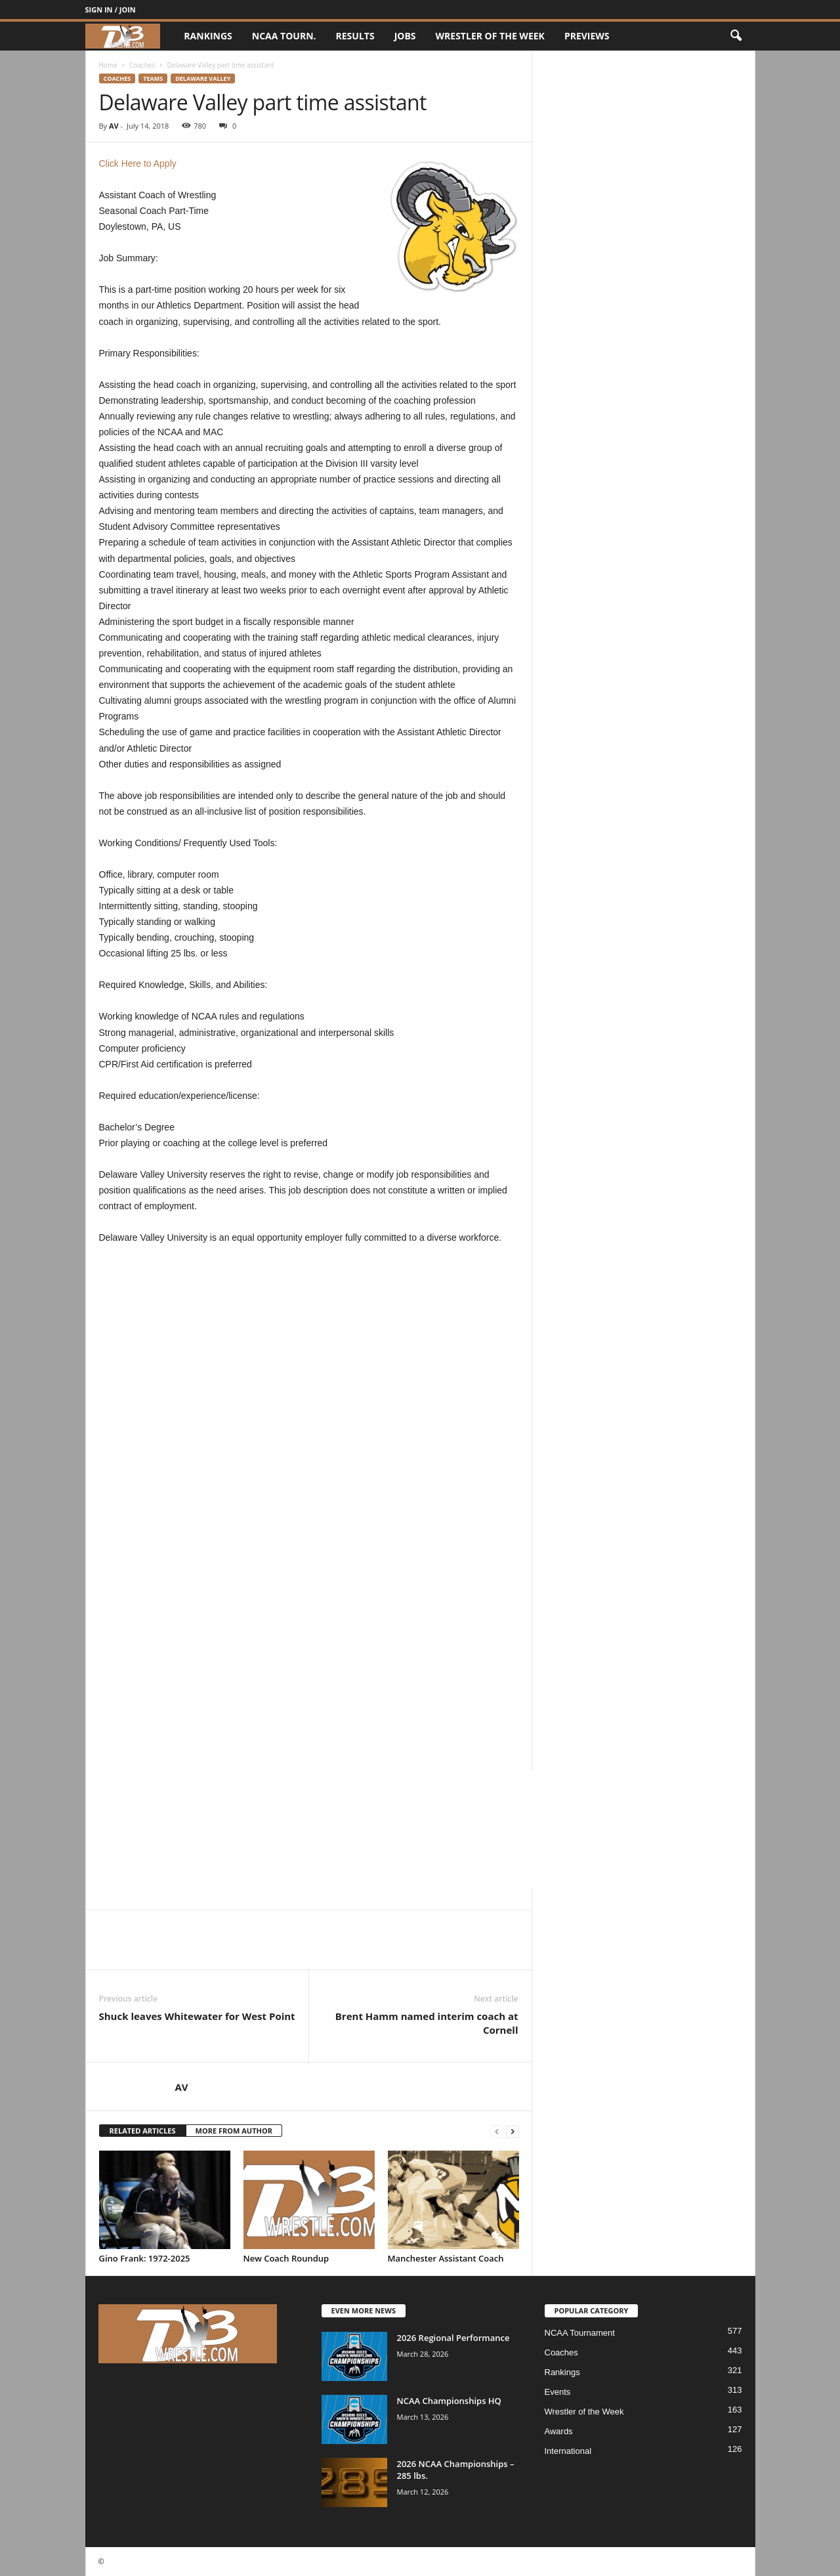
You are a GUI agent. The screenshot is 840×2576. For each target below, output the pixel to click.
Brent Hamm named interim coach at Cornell (426, 2022)
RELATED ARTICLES (143, 2131)
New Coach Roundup (286, 2258)
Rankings (208, 36)
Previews (587, 36)
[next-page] (512, 2131)
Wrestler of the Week (490, 36)
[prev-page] (496, 2131)
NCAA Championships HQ (449, 2401)
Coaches (142, 65)
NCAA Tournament (580, 2333)
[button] (735, 36)
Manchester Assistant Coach (446, 2258)
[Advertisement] (309, 1369)
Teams (153, 78)
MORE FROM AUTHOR (234, 2131)
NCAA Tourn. (284, 36)
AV (114, 126)
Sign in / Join (110, 9)
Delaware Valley (202, 78)
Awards (559, 2431)
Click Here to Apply (138, 163)
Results (355, 36)
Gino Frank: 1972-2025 (144, 2258)
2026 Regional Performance (453, 2338)
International (568, 2451)
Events (558, 2392)
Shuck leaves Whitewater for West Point (197, 2016)
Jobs (405, 36)
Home (108, 65)
